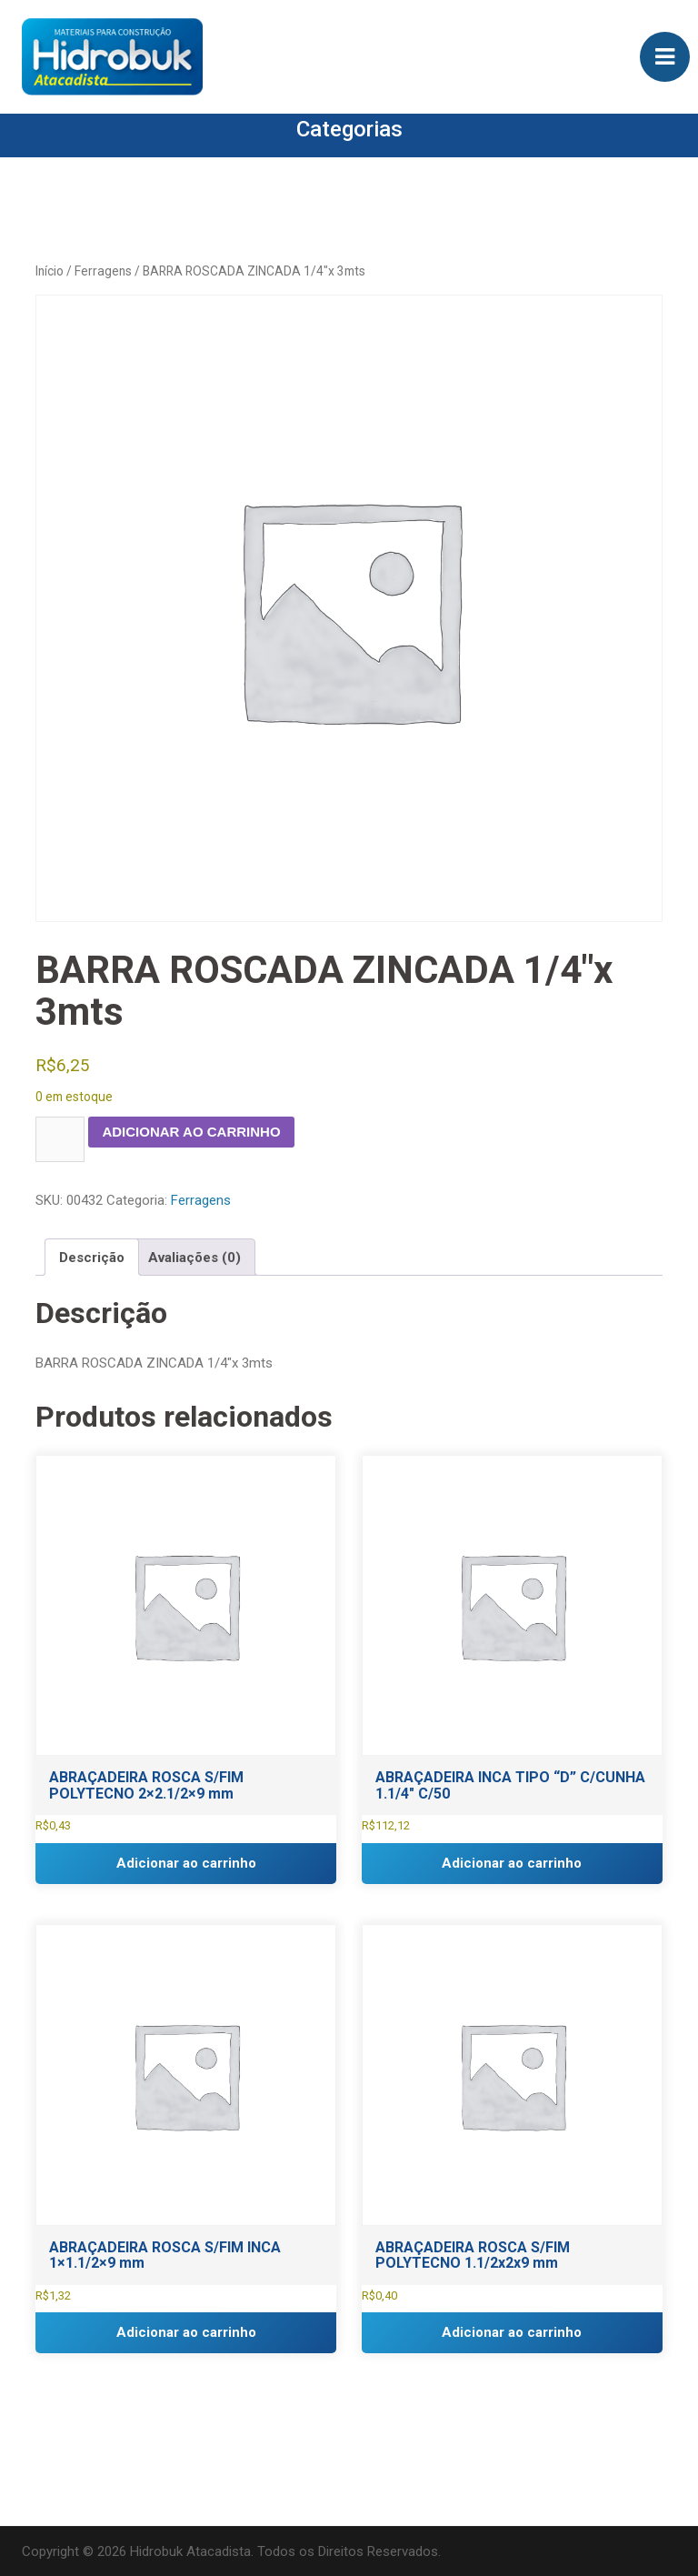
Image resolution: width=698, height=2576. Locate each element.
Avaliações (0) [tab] (194, 1257)
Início (49, 271)
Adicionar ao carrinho (191, 1131)
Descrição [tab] (92, 1257)
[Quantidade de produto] (60, 1139)
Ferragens (103, 271)
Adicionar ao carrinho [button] (186, 1863)
